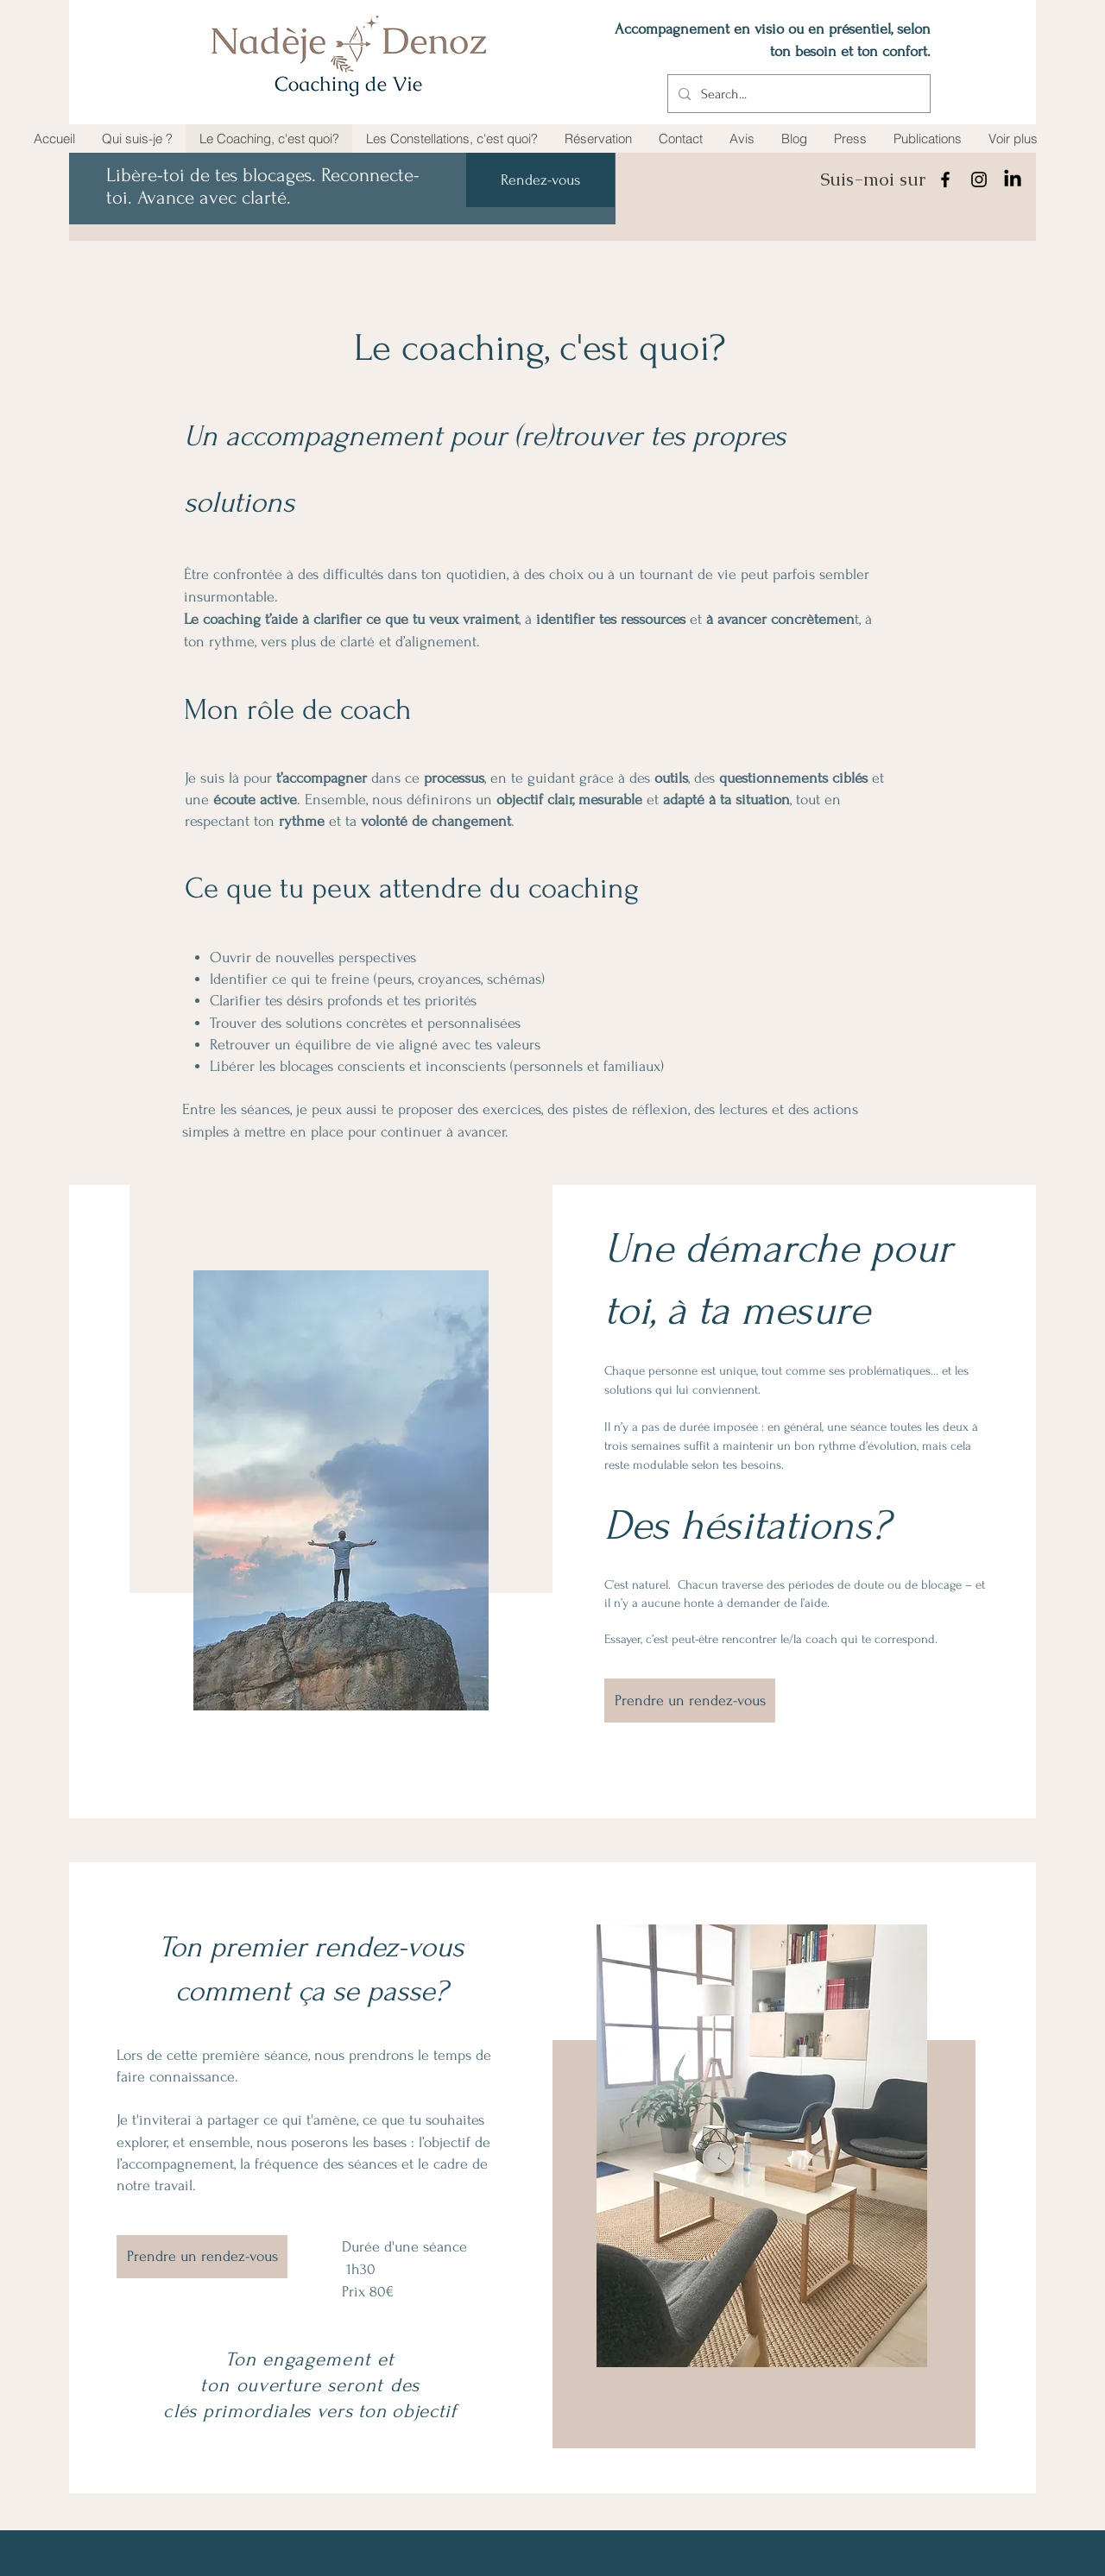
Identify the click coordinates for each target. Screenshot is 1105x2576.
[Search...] (797, 93)
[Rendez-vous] (540, 180)
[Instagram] (979, 179)
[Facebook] (945, 179)
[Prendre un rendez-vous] (689, 1700)
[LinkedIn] (1012, 179)
